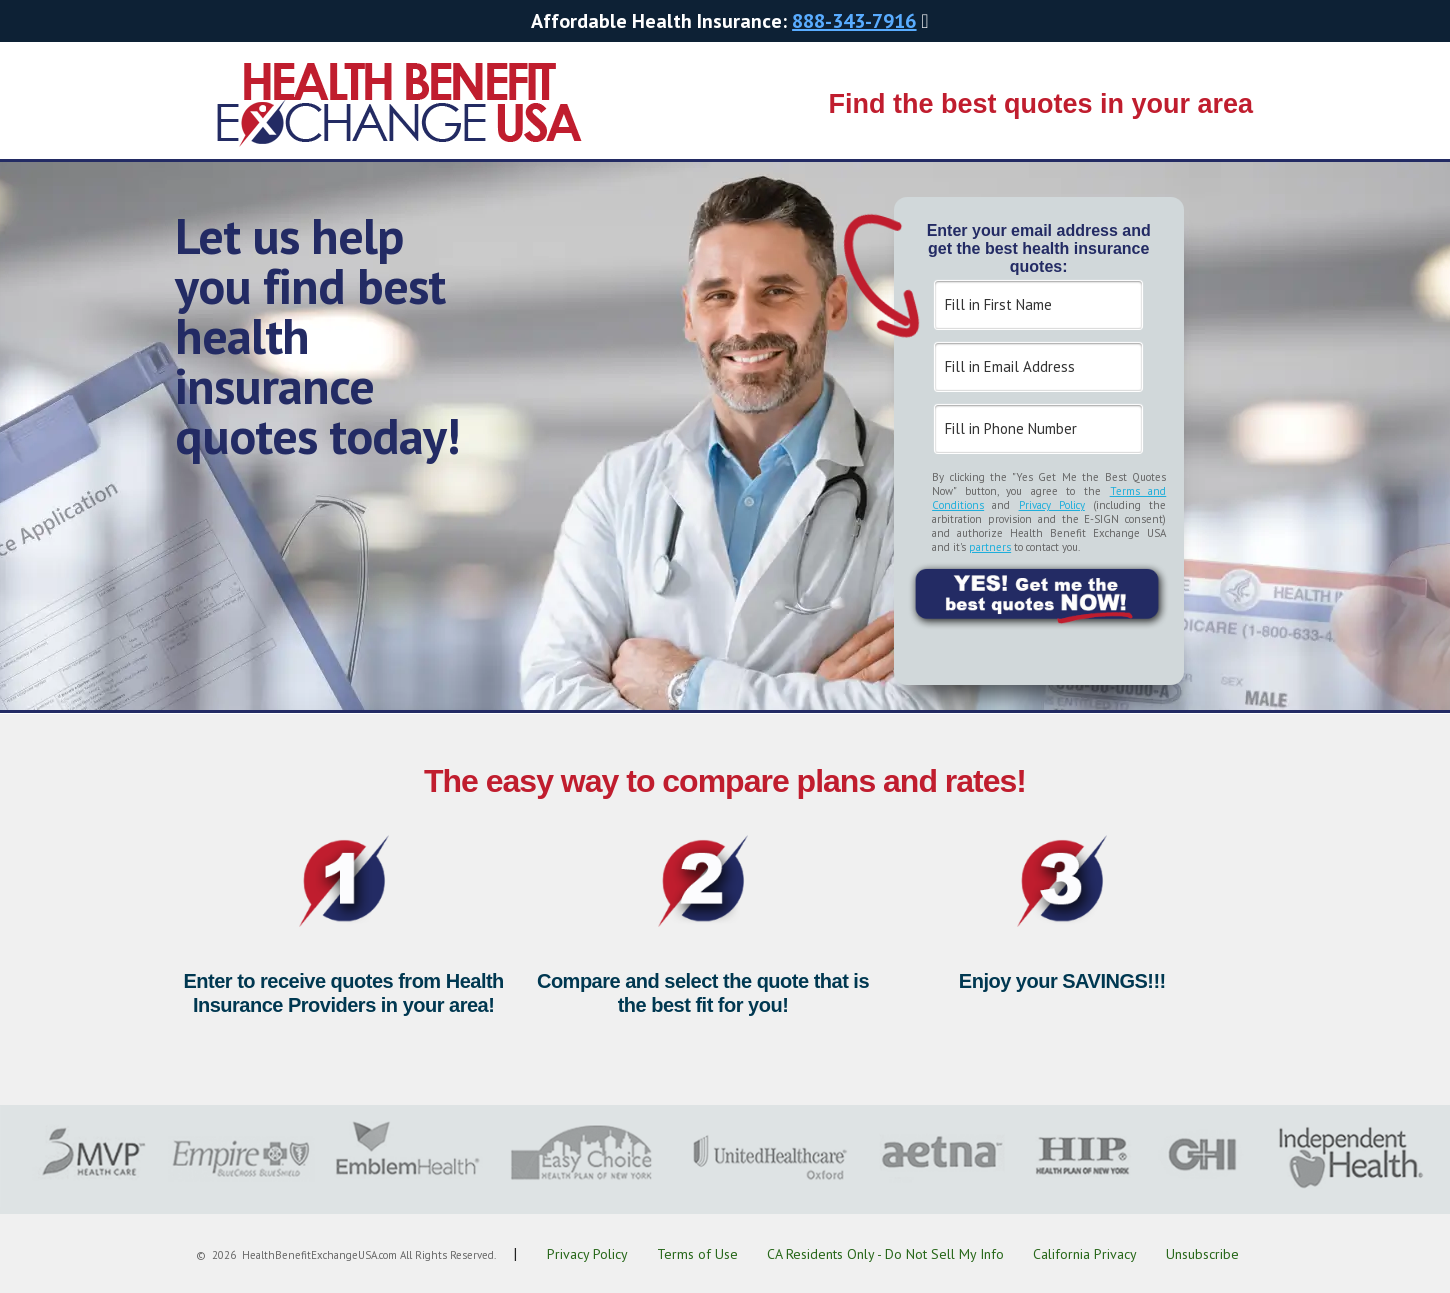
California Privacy (1085, 1254)
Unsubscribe (1202, 1254)
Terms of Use (697, 1254)
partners (990, 547)
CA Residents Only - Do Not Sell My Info (885, 1254)
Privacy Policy (1052, 505)
